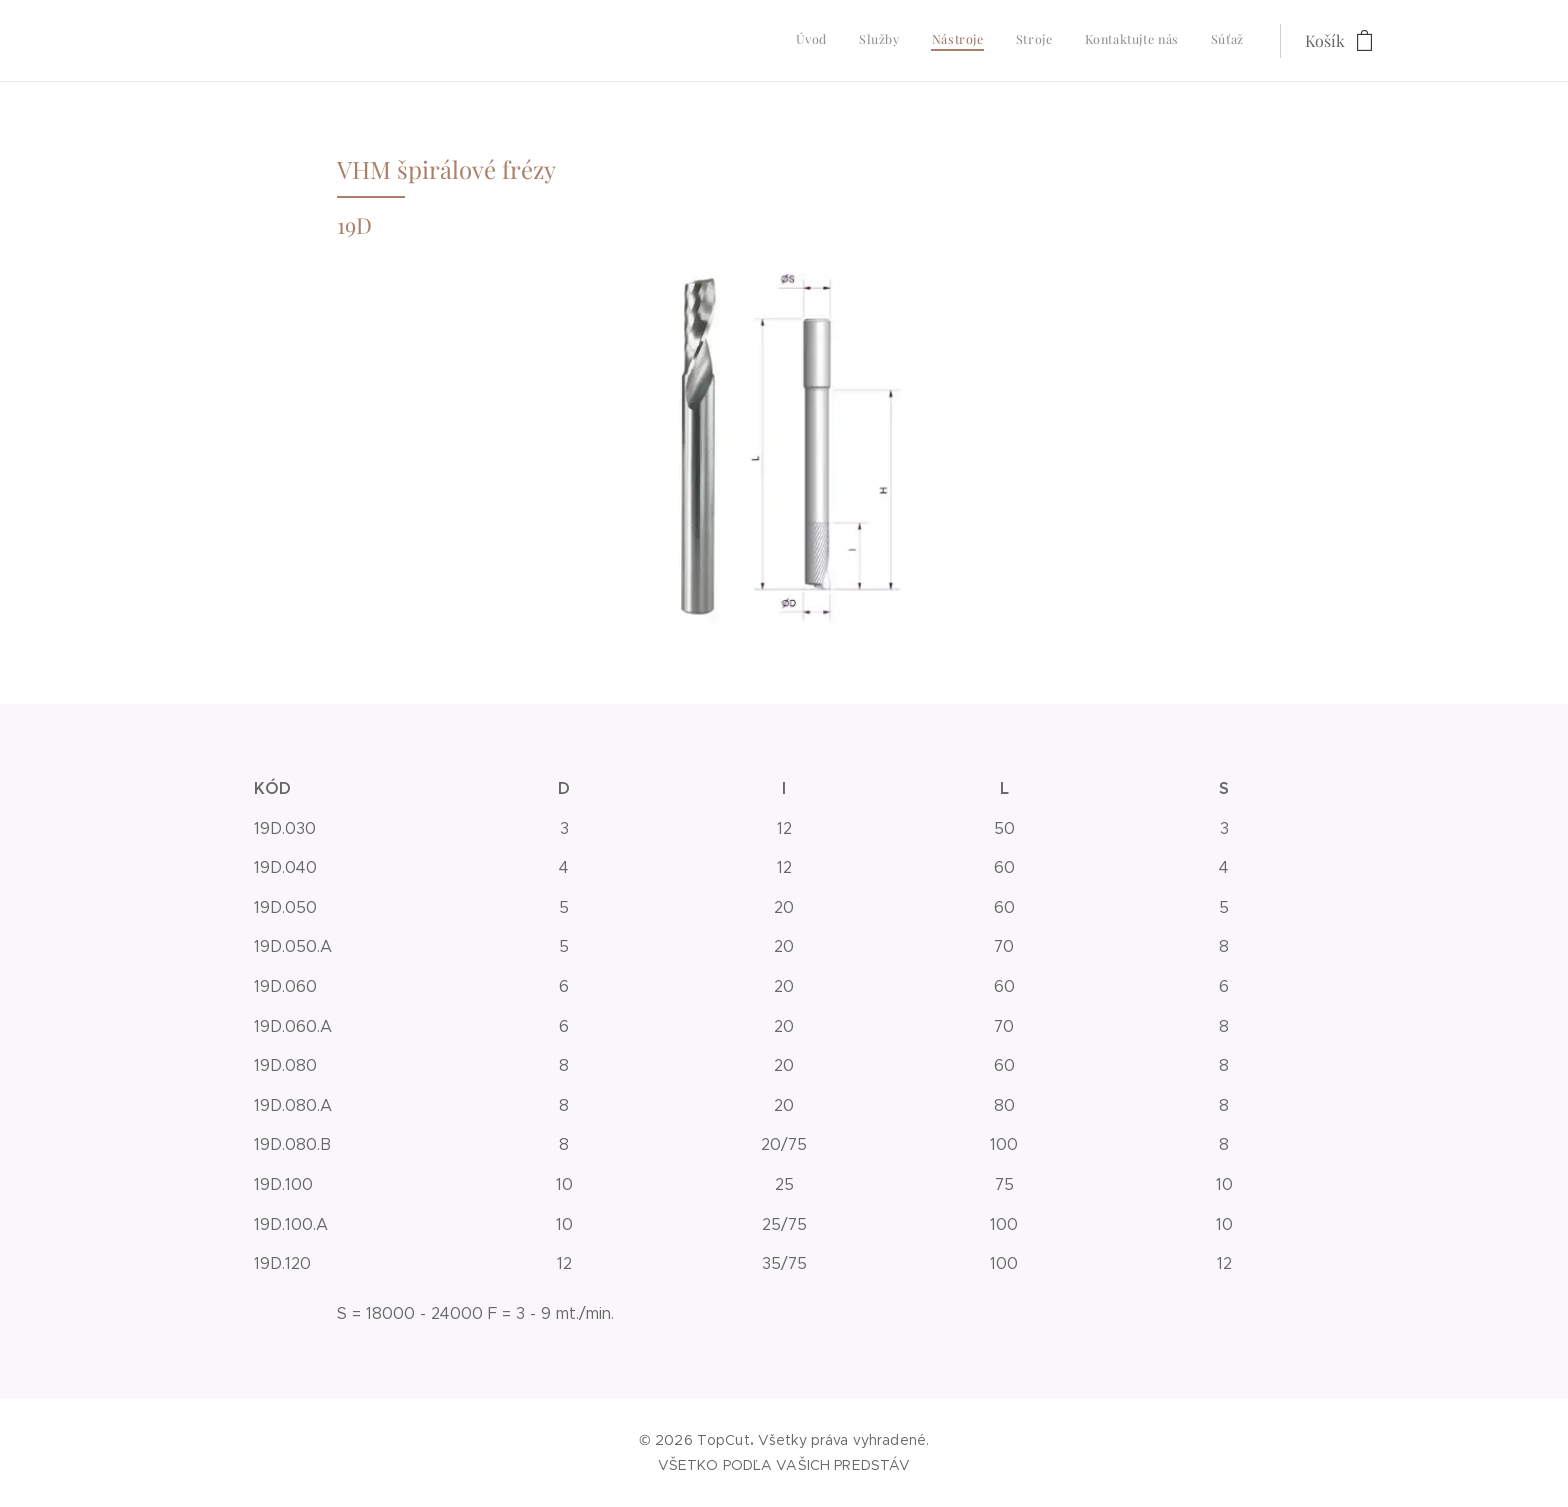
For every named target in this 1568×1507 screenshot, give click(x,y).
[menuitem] (1089, 41)
